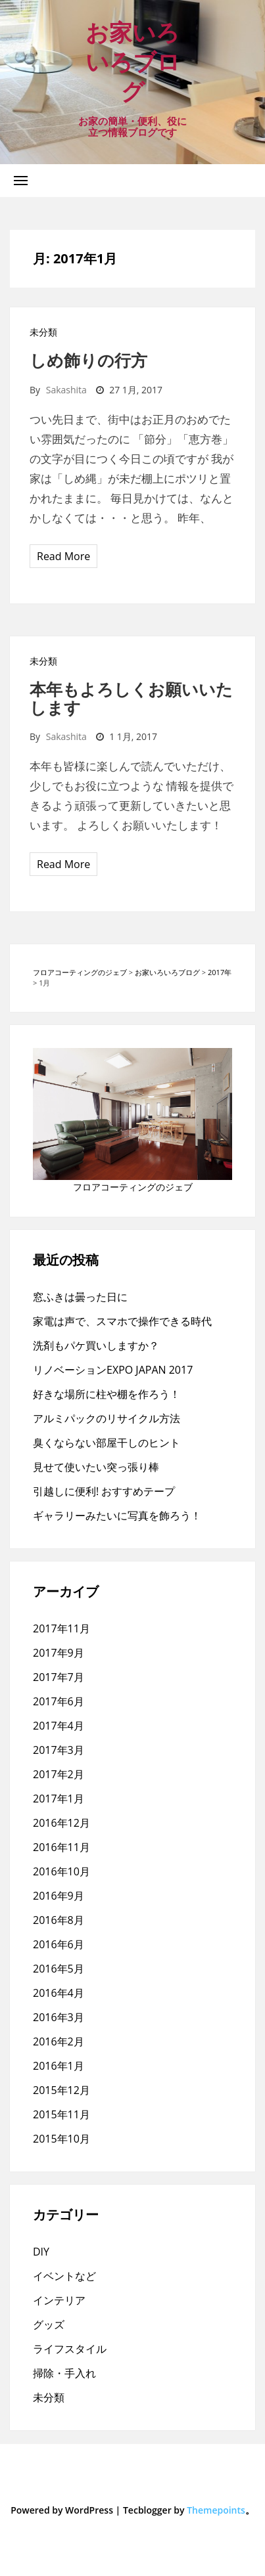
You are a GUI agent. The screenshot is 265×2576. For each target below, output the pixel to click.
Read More (63, 556)
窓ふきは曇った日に (80, 1297)
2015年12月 (61, 2090)
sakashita (66, 389)
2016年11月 (61, 1847)
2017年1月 (58, 1798)
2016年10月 (61, 1871)
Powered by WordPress (62, 2510)
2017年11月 (61, 1628)
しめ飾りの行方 (88, 360)
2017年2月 (58, 1774)
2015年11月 (61, 2114)
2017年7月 (58, 1677)
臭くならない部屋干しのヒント (106, 1442)
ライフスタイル (70, 2349)
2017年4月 (58, 1725)
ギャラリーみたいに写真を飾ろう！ (117, 1515)
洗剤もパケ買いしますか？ (96, 1345)
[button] (21, 180)
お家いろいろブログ (132, 61)
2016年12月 (61, 1823)
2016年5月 (58, 1968)
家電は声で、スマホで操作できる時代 (122, 1321)
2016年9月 (58, 1895)
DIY (41, 2251)
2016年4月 (58, 1993)
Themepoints (216, 2510)
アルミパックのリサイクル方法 (106, 1418)
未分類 (43, 332)
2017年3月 (58, 1750)
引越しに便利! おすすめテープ (104, 1491)
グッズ (48, 2324)
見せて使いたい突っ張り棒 (96, 1467)
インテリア (59, 2300)
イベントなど (64, 2276)
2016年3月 (58, 2017)
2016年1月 (58, 2066)
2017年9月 (58, 1653)
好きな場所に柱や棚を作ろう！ (106, 1394)
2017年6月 (58, 1701)
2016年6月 (58, 1944)
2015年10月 (61, 2138)
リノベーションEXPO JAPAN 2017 (113, 1370)
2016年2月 (58, 2041)
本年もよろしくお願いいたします (131, 698)
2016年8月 (58, 1920)
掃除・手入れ (64, 2373)
